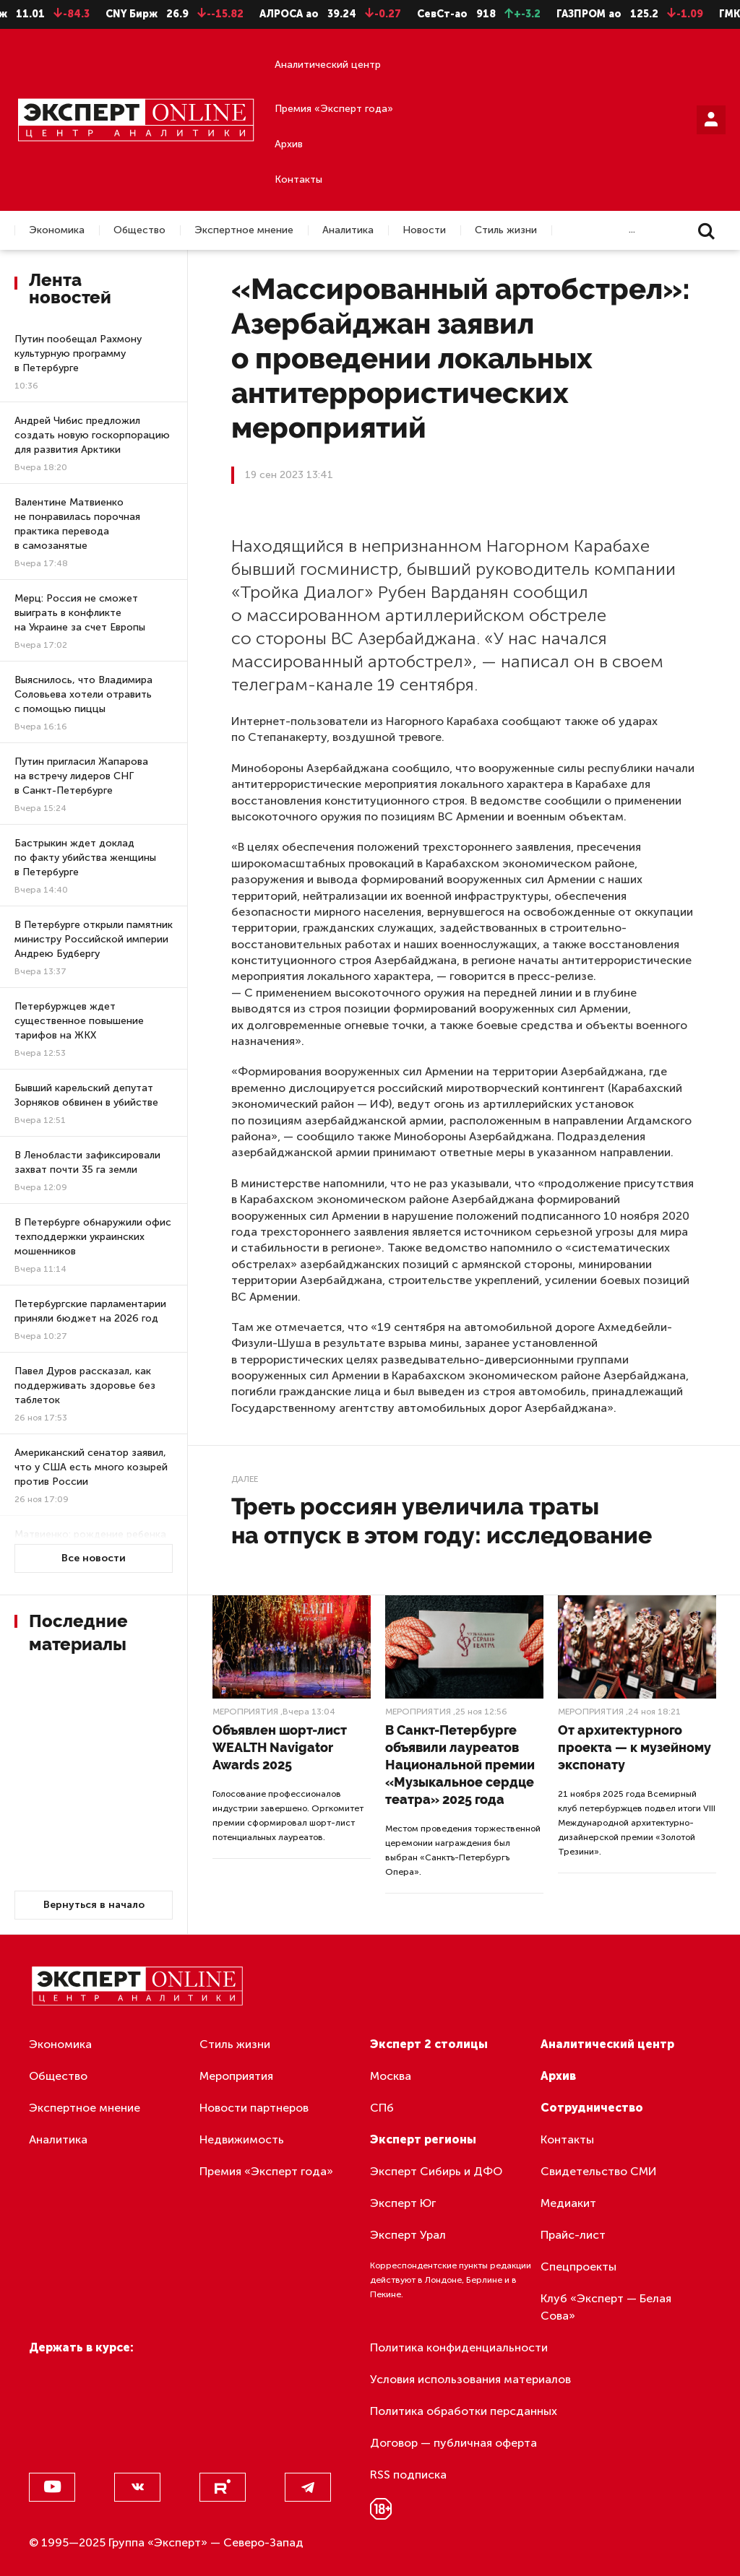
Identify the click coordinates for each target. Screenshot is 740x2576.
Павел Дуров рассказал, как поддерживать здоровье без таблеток (84, 1385)
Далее (244, 1479)
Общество (139, 230)
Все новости (93, 1558)
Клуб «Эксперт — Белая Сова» (606, 2307)
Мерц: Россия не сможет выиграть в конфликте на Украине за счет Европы (79, 612)
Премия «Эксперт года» (334, 109)
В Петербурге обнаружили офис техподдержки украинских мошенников (92, 1236)
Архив (289, 144)
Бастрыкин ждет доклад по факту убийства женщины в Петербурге (85, 857)
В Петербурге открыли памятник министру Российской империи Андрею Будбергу (93, 939)
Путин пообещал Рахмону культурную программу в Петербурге (78, 353)
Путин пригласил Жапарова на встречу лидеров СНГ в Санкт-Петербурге (81, 776)
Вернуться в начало (94, 1905)
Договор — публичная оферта (453, 2443)
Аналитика (348, 230)
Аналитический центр (328, 64)
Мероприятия (245, 1712)
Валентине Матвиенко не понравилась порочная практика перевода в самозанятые (77, 524)
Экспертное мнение (243, 230)
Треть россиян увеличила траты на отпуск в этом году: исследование (441, 1520)
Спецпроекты (578, 2266)
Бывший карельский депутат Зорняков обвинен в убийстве (86, 1095)
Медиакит (568, 2203)
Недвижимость (241, 2139)
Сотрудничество (592, 2108)
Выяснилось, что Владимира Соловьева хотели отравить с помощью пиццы (83, 694)
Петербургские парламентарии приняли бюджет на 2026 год (90, 1311)
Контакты (298, 179)
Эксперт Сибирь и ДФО (436, 2171)
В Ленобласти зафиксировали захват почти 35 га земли (87, 1162)
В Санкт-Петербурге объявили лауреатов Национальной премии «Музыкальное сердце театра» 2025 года (460, 1764)
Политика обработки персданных (463, 2411)
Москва (390, 2076)
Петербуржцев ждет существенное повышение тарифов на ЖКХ (79, 1020)
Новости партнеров (254, 2108)
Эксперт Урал (408, 2235)
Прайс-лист (573, 2235)
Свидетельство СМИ (599, 2171)
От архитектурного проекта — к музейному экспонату (634, 1747)
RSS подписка (408, 2474)
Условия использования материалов (470, 2379)
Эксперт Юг (403, 2203)
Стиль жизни (506, 230)
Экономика (57, 230)
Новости (424, 230)
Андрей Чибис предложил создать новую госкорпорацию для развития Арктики (92, 435)
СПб (382, 2108)
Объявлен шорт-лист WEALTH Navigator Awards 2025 (279, 1747)
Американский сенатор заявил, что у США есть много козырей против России (91, 1467)
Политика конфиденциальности (459, 2347)
